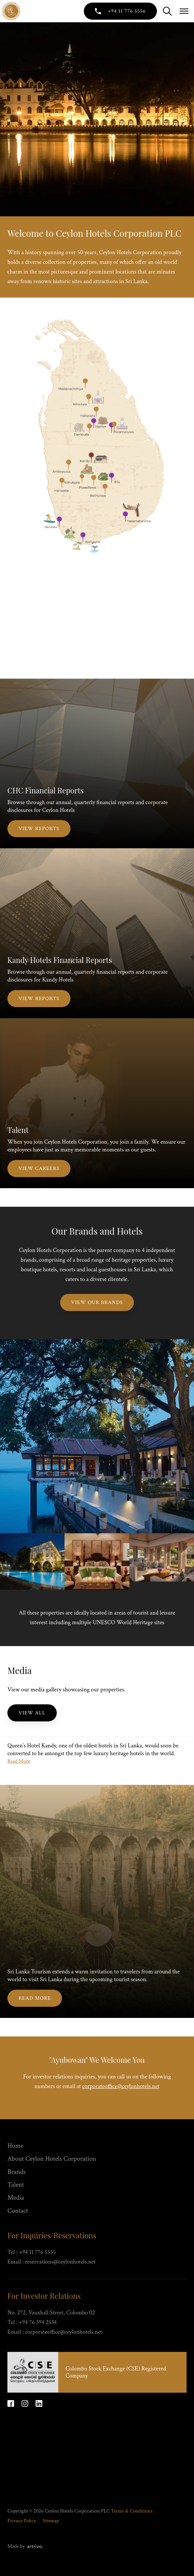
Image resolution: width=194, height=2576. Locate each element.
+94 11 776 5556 (127, 11)
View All (32, 1713)
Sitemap (51, 2520)
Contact (17, 2210)
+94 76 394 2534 (38, 2322)
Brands (16, 2171)
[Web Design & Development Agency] (34, 2546)
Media (15, 2197)
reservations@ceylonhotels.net (60, 2262)
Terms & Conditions (131, 2511)
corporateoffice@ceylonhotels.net (121, 2086)
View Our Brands (97, 1302)
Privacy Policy (21, 2520)
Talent (15, 2184)
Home (15, 2145)
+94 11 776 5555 (37, 2252)
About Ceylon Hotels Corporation (51, 2158)
